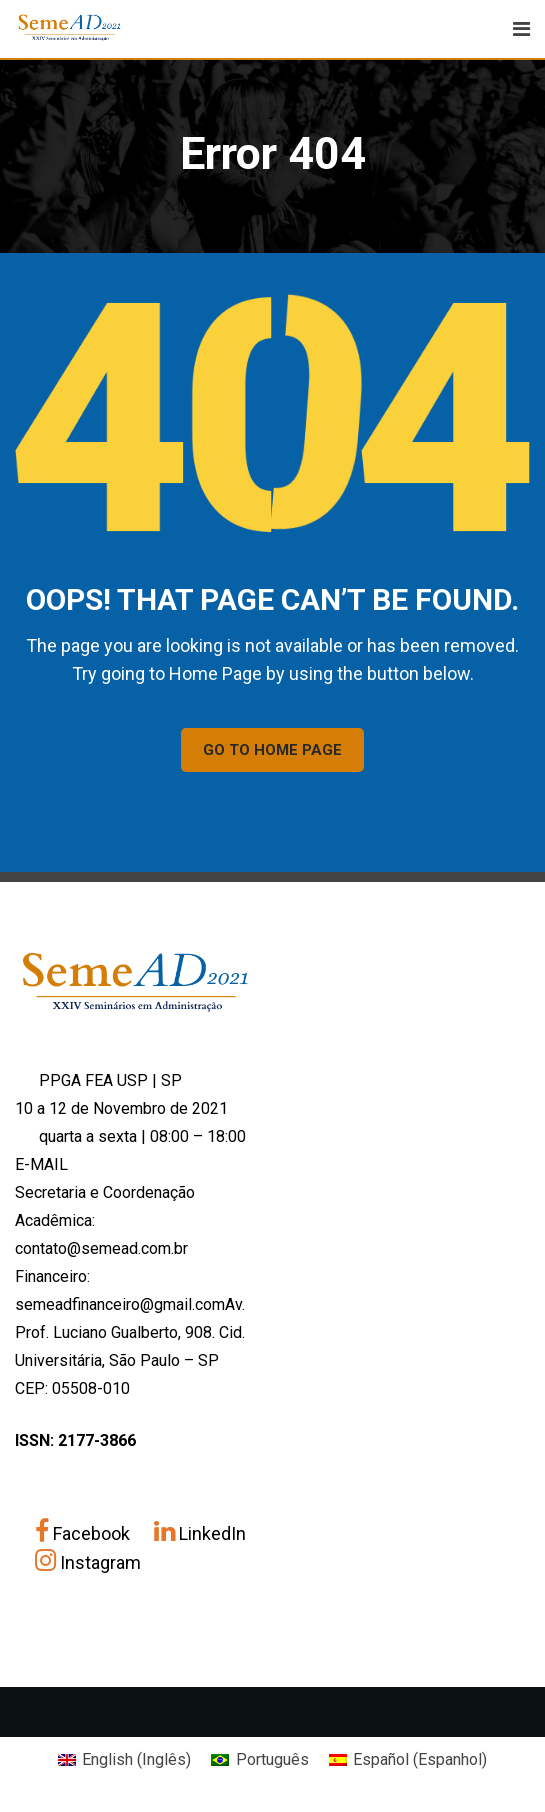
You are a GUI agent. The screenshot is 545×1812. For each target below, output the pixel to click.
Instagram (88, 1562)
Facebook (84, 1533)
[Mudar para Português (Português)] (259, 1760)
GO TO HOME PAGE (272, 750)
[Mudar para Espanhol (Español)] (408, 1760)
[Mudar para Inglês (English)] (124, 1760)
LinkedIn (200, 1533)
